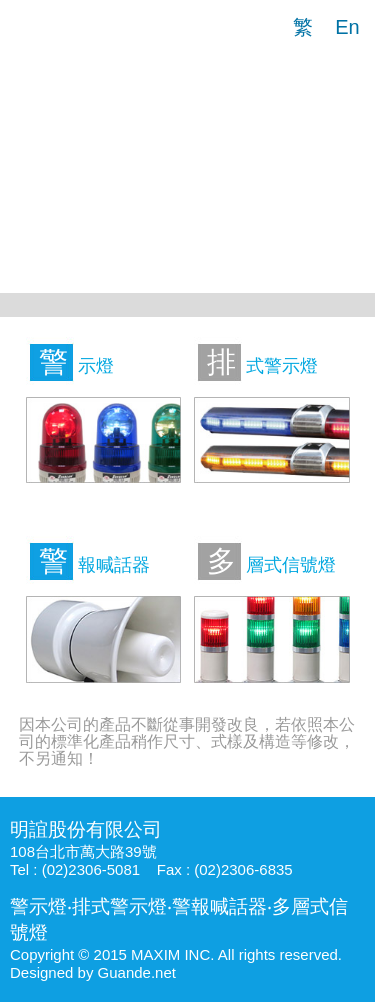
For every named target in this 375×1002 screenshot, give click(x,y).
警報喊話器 (219, 906)
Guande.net (137, 972)
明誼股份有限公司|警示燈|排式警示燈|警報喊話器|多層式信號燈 (50, 25)
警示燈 (38, 906)
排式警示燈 (119, 906)
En (347, 27)
